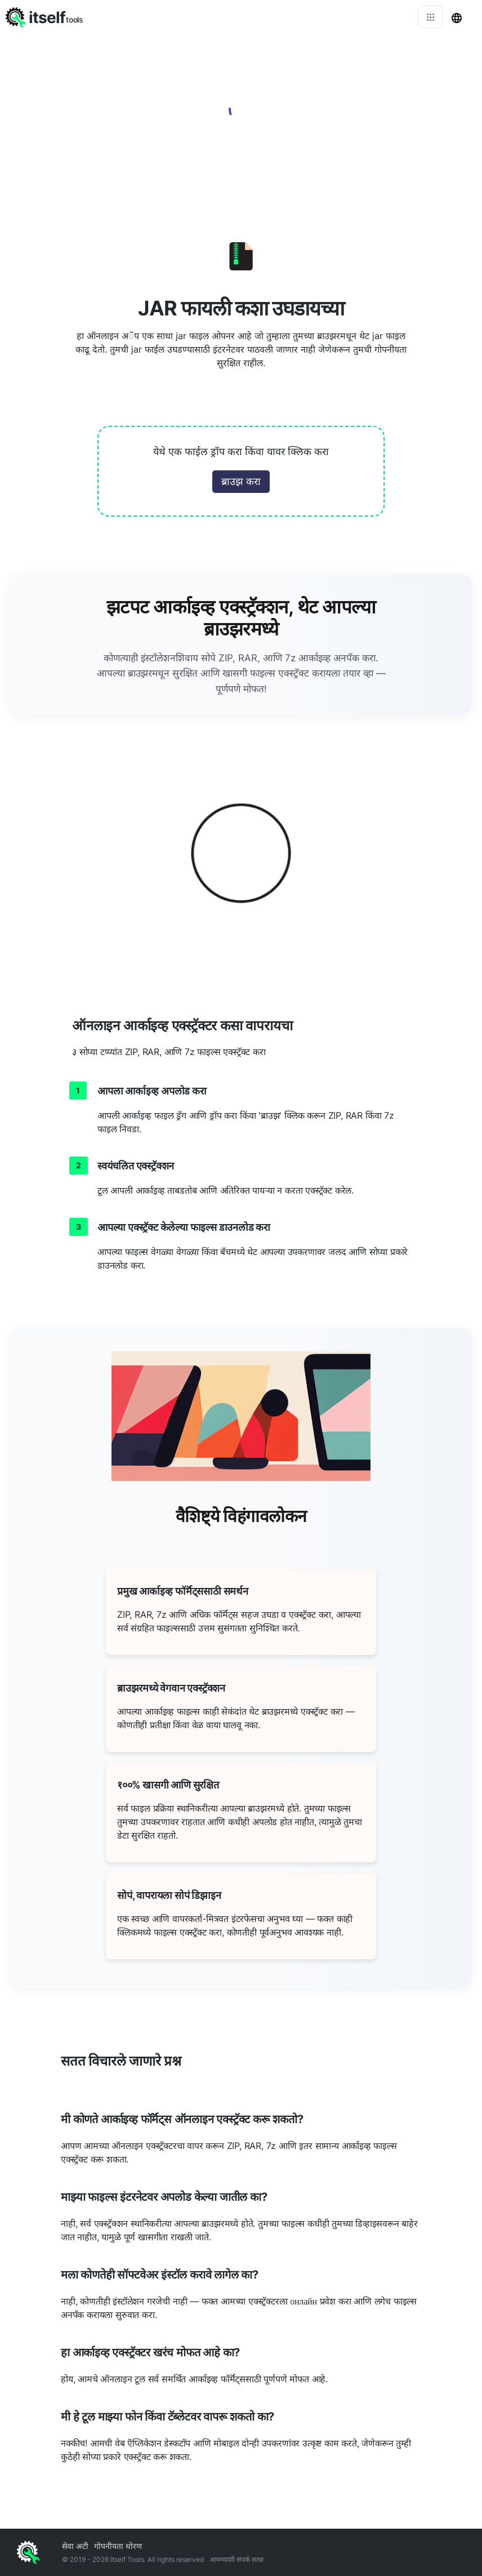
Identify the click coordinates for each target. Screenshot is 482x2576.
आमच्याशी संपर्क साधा (236, 2559)
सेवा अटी (75, 2546)
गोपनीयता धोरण (118, 2546)
